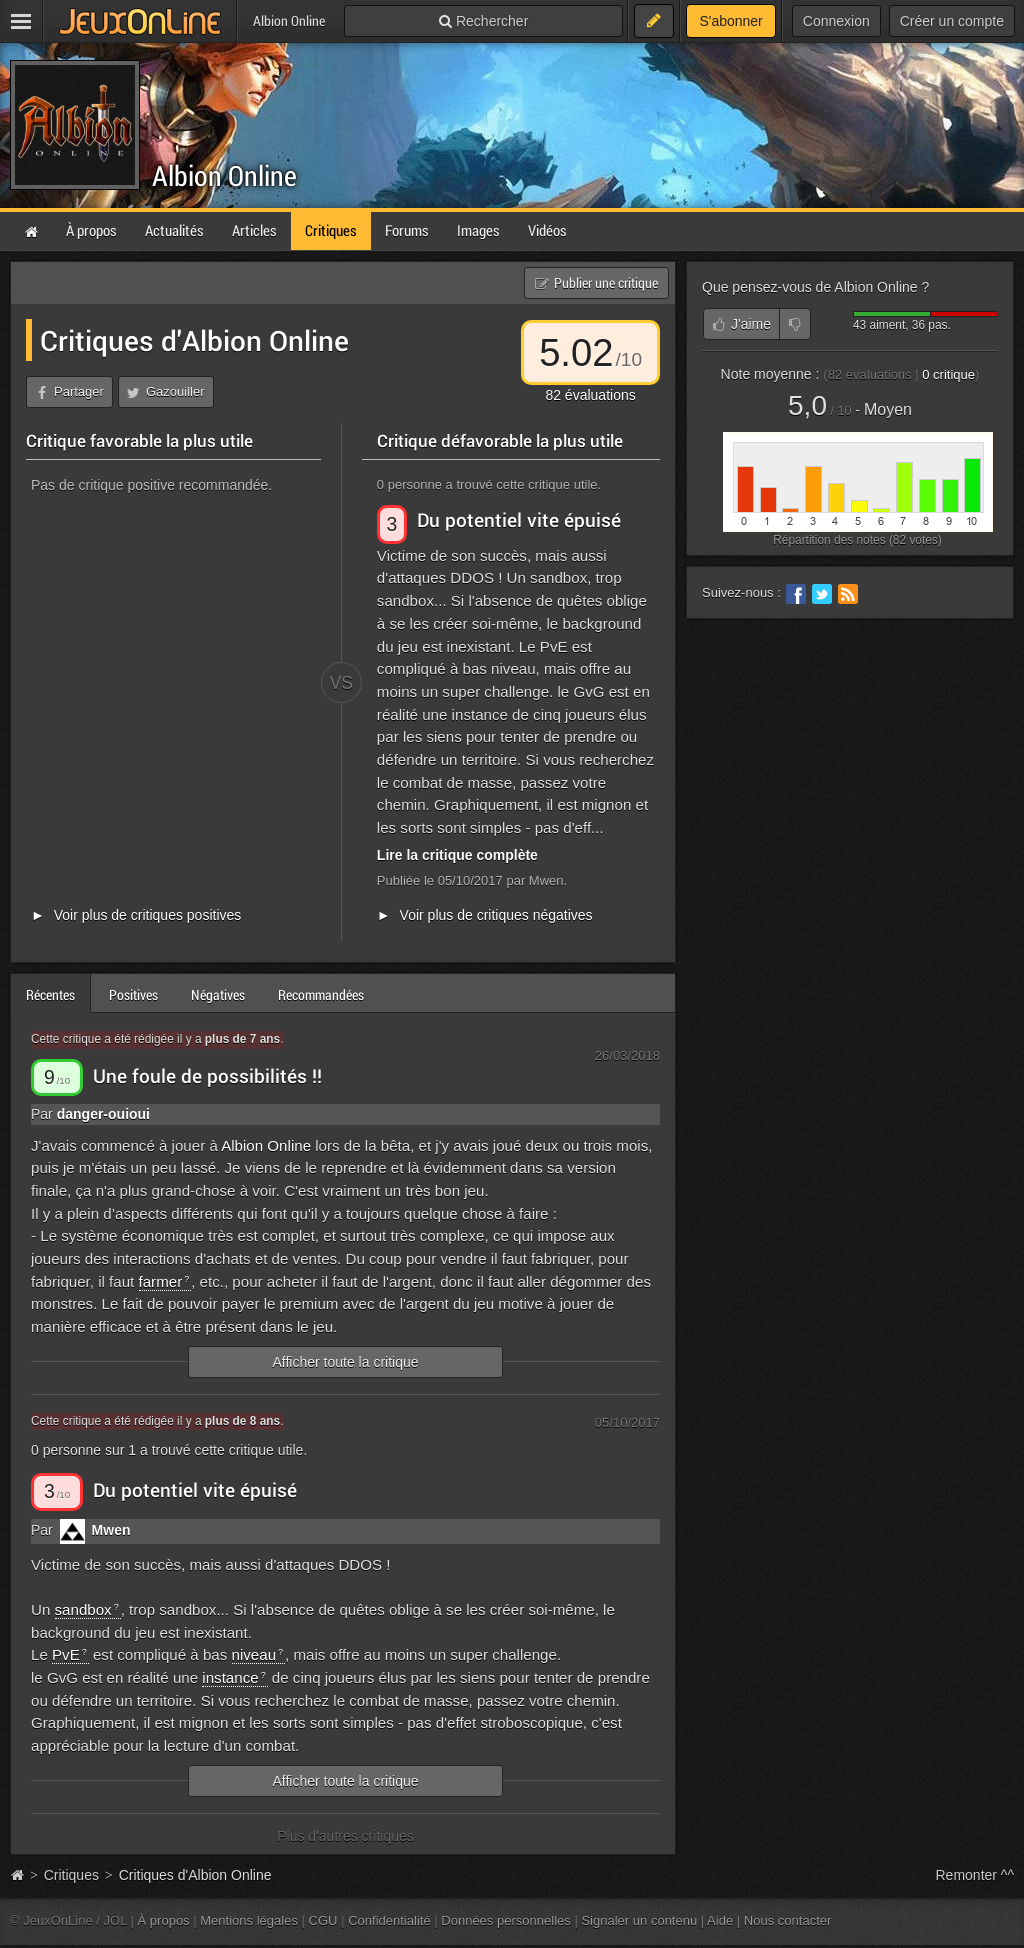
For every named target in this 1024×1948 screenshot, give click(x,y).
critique (948, 374)
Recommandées (321, 994)
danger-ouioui (103, 1114)
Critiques (71, 1875)
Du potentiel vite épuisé (519, 519)
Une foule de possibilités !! (207, 1075)
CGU (323, 1920)
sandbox (83, 1609)
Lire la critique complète (457, 855)
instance (230, 1677)
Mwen (111, 1530)
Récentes (50, 994)
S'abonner (730, 21)
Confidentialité (389, 1920)
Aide (720, 1920)
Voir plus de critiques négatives (496, 915)
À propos (164, 1920)
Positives (133, 994)
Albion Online (224, 175)
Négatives (218, 994)
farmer (161, 1281)
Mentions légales (249, 1920)
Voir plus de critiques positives (148, 915)
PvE (66, 1654)
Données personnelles (506, 1920)
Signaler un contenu (639, 1920)
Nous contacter (788, 1920)
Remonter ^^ (975, 1875)
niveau (254, 1654)
